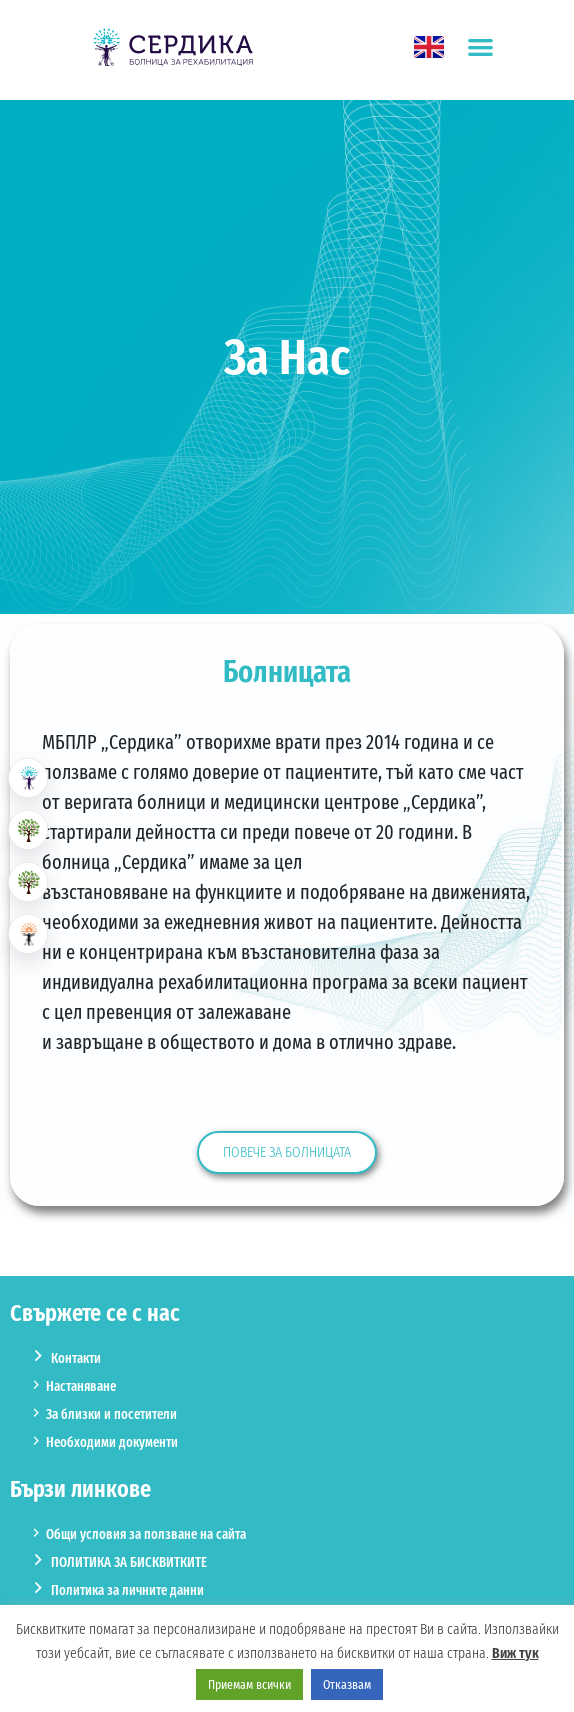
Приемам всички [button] (249, 1684)
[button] (480, 47)
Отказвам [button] (347, 1684)
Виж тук (515, 1653)
